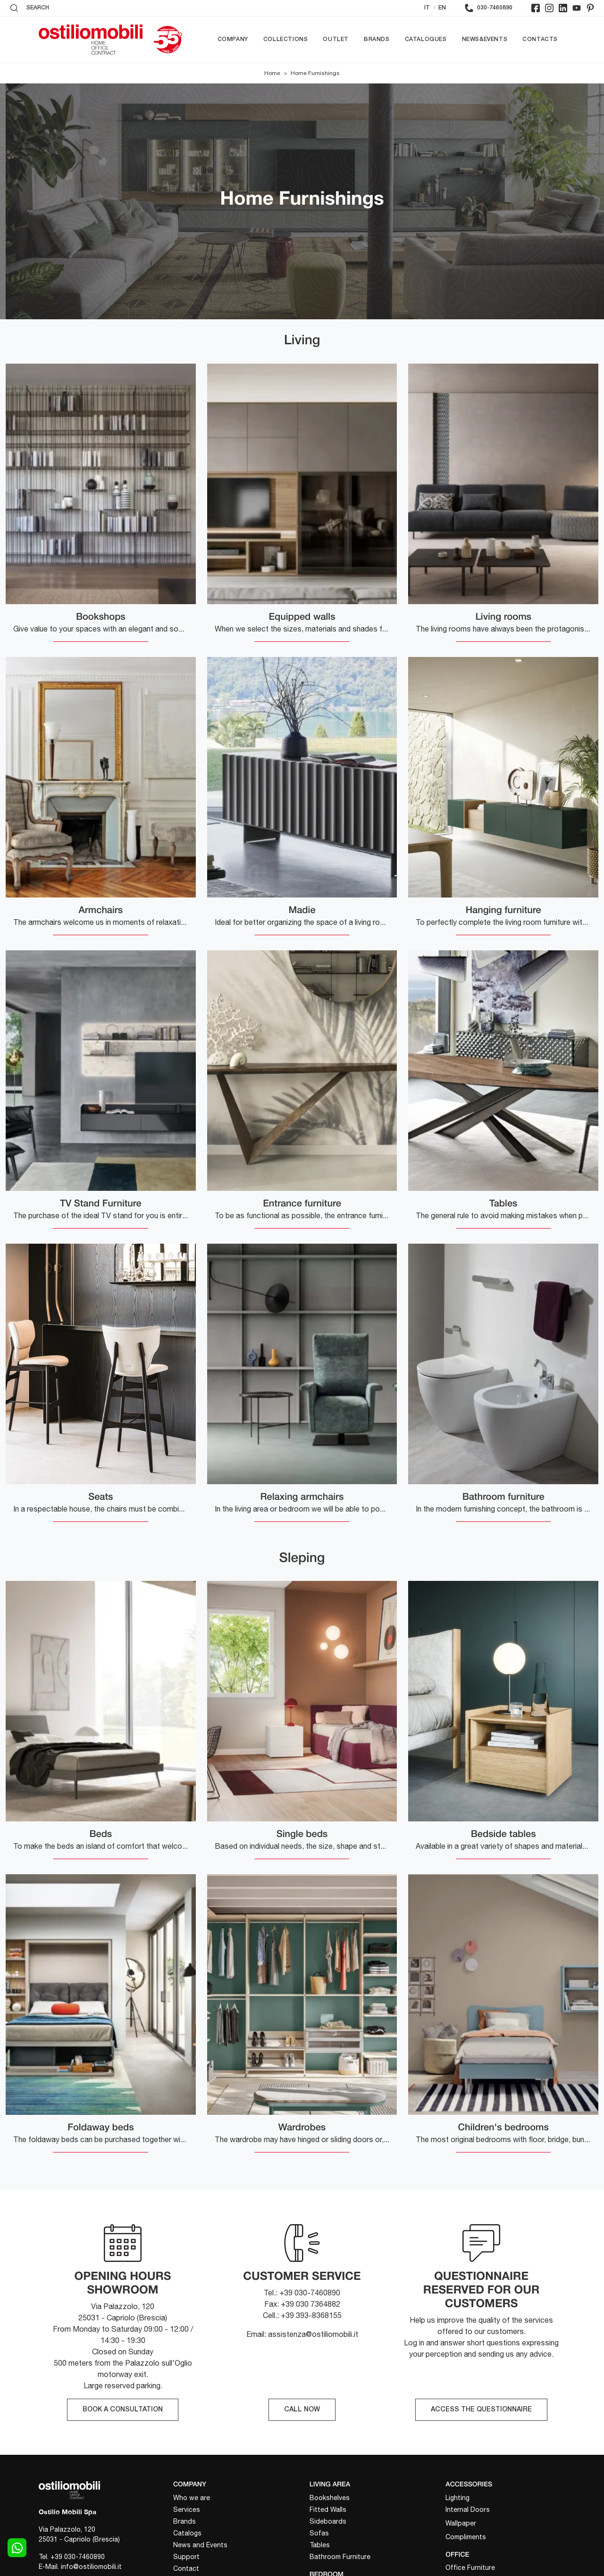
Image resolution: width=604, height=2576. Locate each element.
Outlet (336, 39)
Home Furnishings (315, 73)
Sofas (319, 2533)
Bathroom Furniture (340, 2556)
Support (186, 2556)
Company (233, 39)
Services (186, 2509)
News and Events (200, 2545)
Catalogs (187, 2533)
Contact (186, 2568)
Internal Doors (467, 2509)
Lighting (457, 2497)
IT (427, 7)
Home (272, 73)
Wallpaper (460, 2523)
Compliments (465, 2537)
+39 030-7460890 (77, 2556)
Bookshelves (330, 2497)
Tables (320, 2545)
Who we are (191, 2497)
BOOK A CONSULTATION (123, 2410)
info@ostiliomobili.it (91, 2566)
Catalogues (426, 39)
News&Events (485, 39)
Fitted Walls (328, 2509)
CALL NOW (302, 2410)
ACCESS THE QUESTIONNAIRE (481, 2410)
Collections (285, 39)
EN (442, 7)
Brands (377, 39)
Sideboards (328, 2521)
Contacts (540, 39)
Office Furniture (470, 2567)
